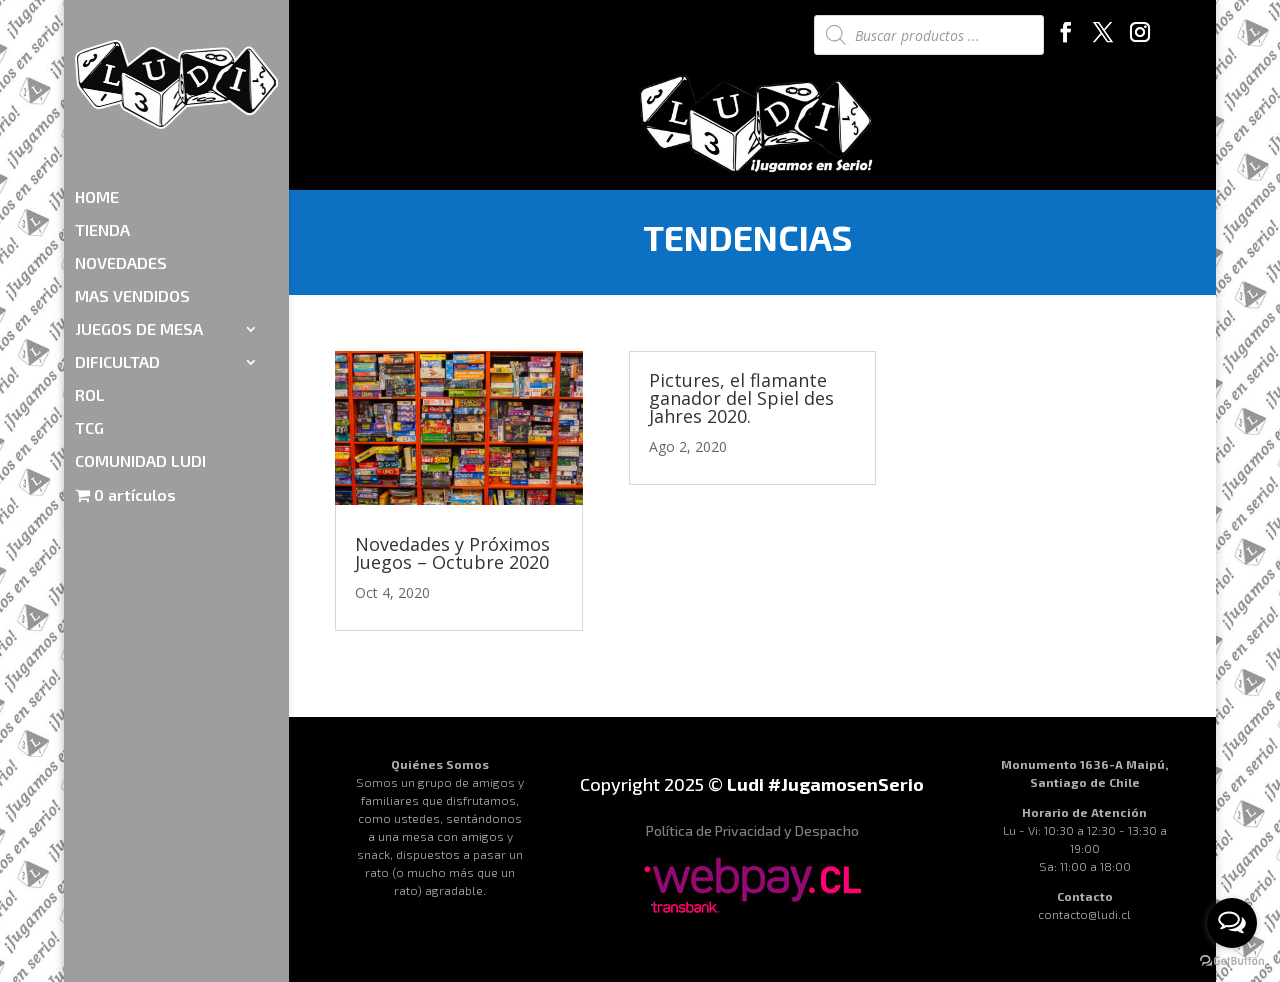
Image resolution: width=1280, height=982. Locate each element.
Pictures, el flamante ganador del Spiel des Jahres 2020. (741, 398)
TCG (89, 312)
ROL (90, 279)
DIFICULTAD (117, 246)
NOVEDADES (121, 147)
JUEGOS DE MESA (139, 213)
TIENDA (102, 114)
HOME (97, 81)
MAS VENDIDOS (132, 180)
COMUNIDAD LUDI (140, 345)
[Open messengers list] (1232, 923)
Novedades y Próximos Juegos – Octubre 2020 (452, 553)
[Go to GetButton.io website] (1232, 961)
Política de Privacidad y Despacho (752, 830)
